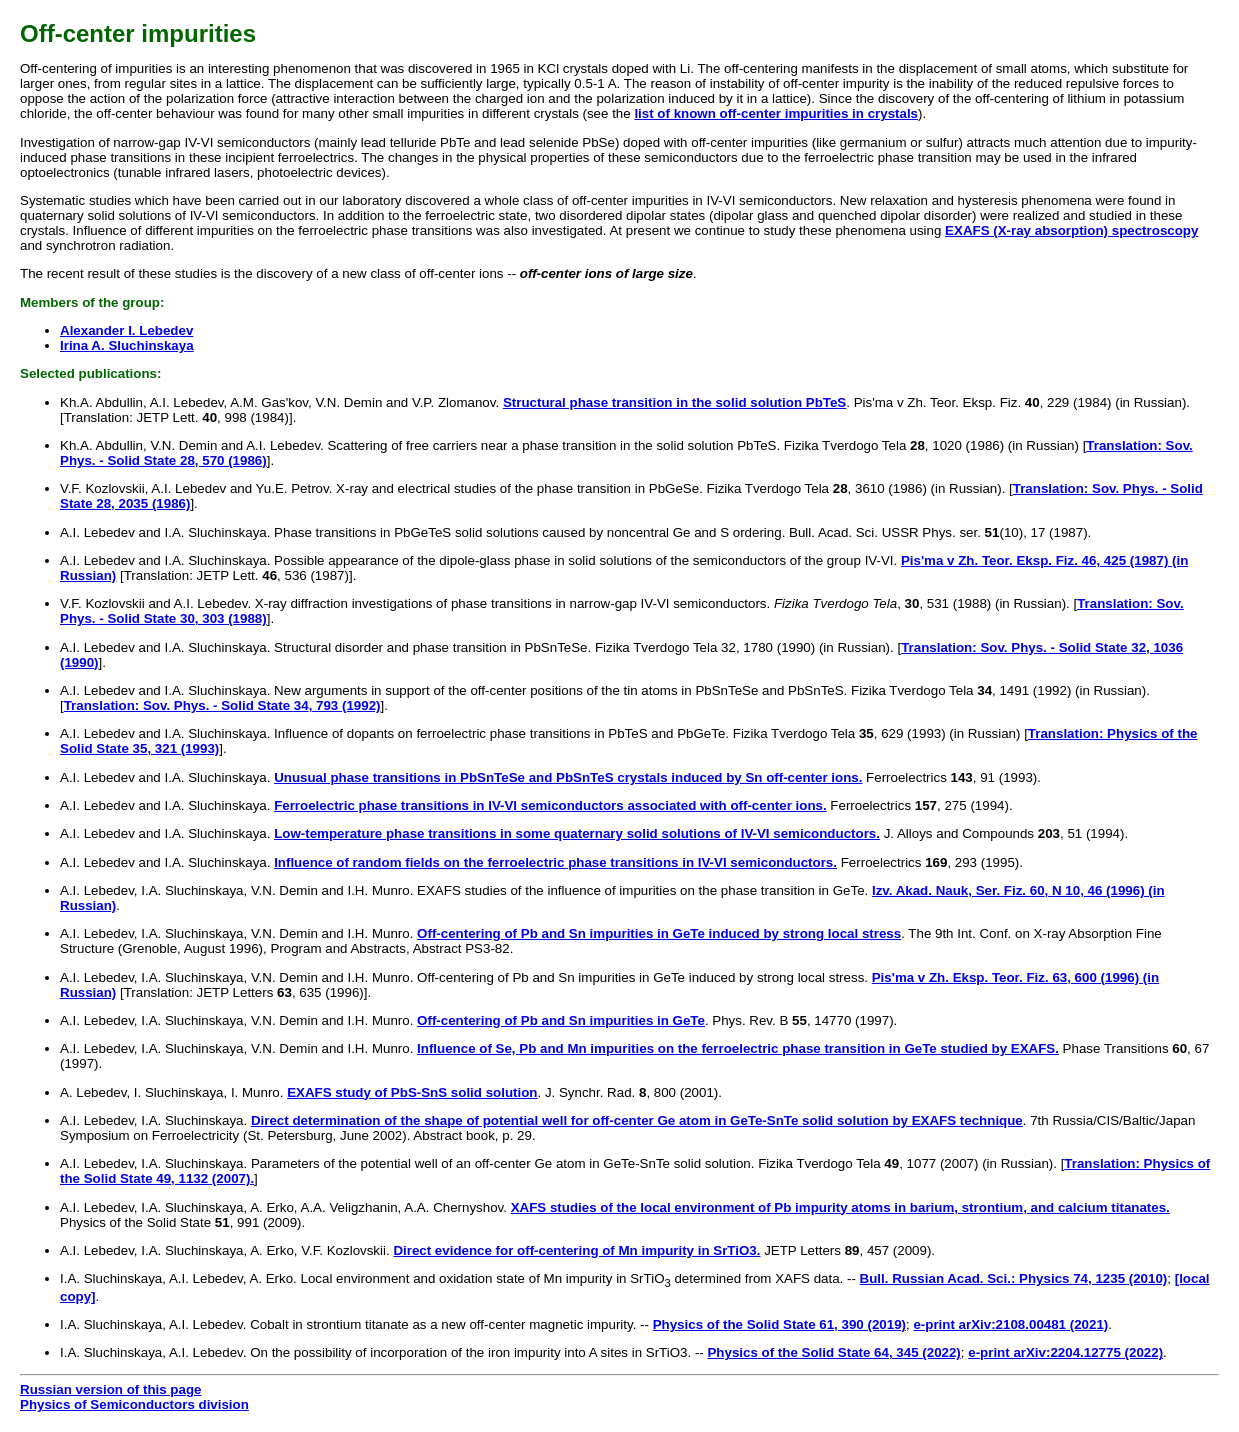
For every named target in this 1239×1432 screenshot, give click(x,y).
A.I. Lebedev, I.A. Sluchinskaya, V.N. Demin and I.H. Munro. (236, 933)
